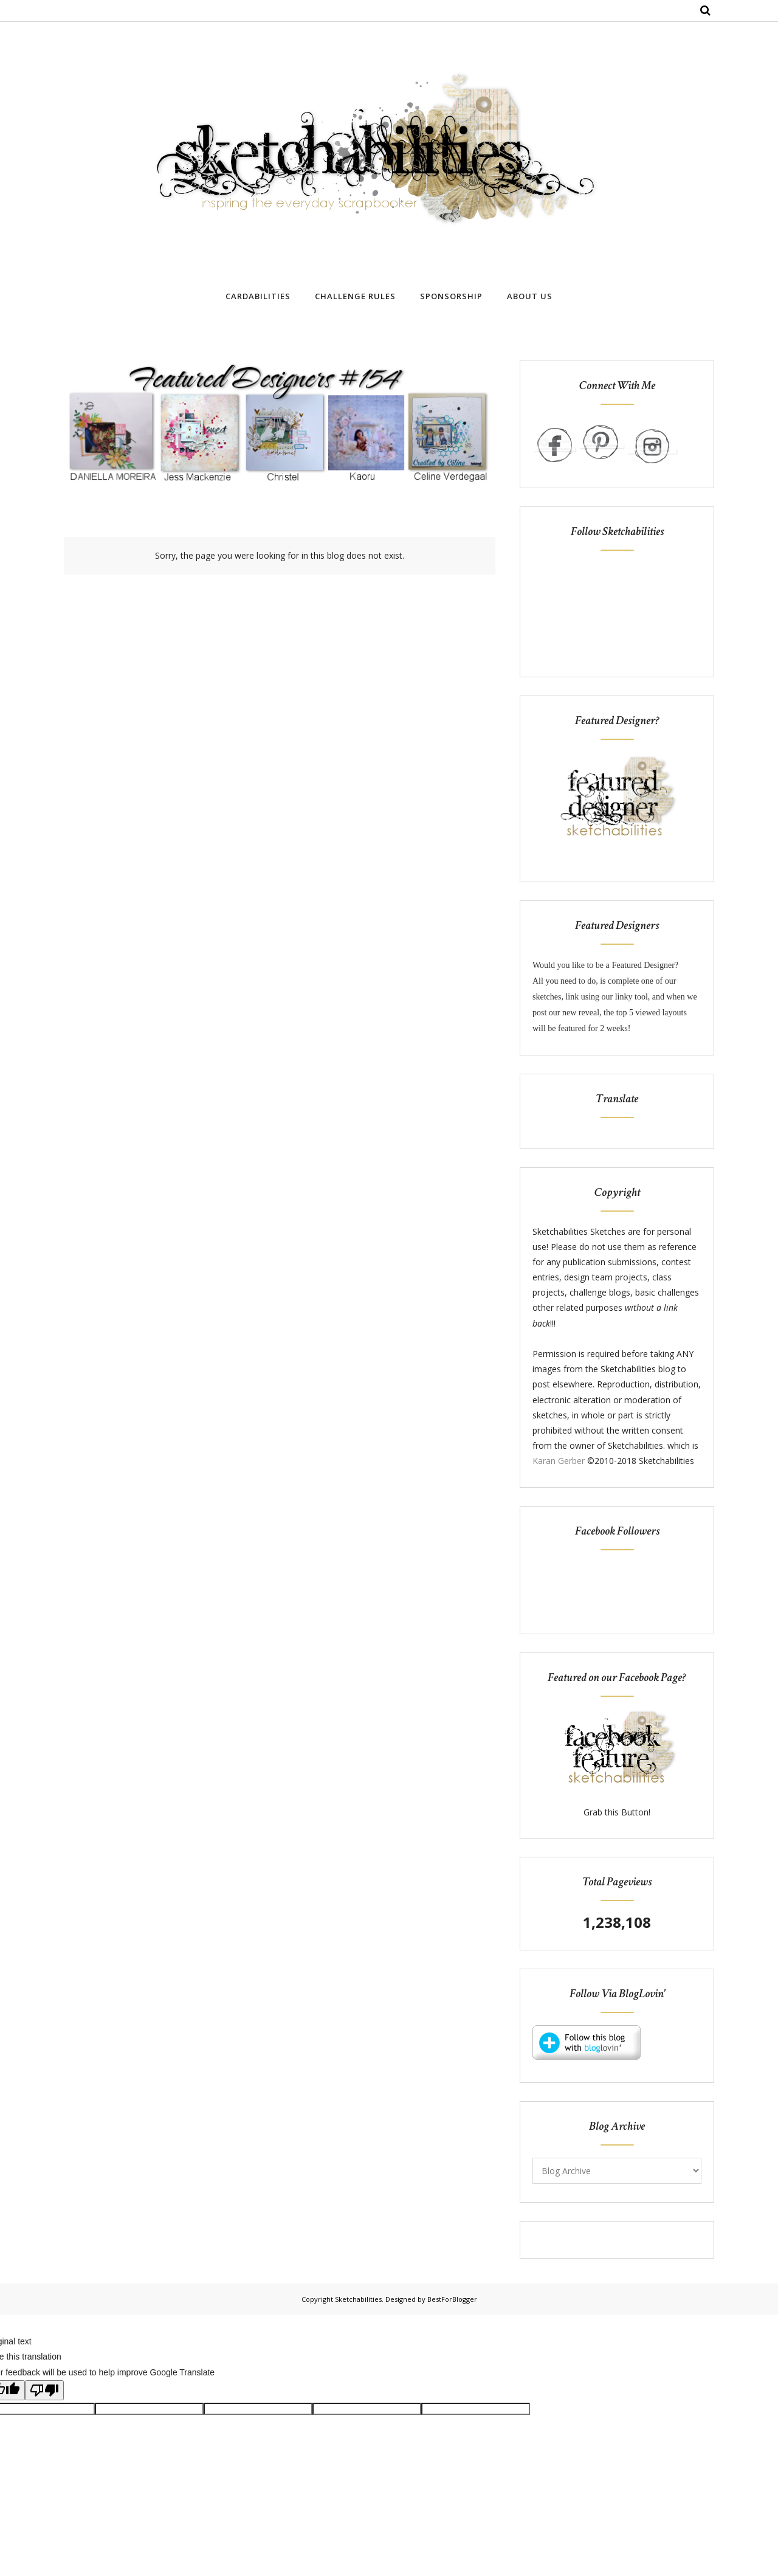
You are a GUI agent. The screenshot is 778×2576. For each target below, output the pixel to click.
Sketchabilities (358, 2299)
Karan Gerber (558, 1460)
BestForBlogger (452, 2299)
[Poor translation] (44, 2390)
